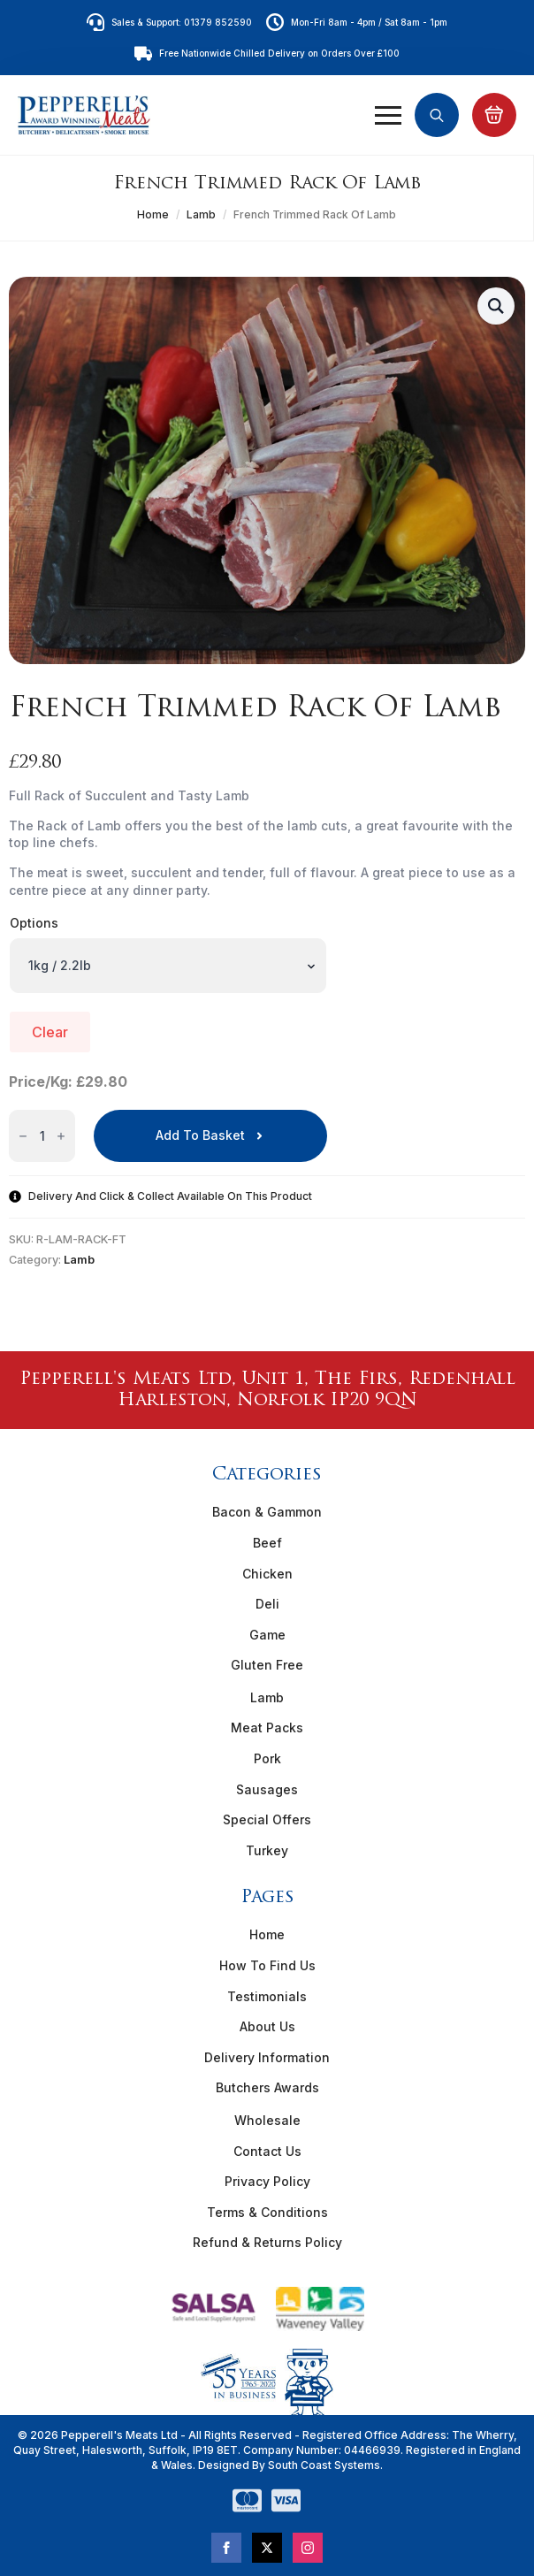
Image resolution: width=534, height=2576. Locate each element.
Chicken (267, 1573)
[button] (496, 306)
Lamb (201, 214)
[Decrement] (23, 1136)
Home (153, 214)
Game (267, 1634)
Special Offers (267, 1819)
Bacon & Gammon (267, 1511)
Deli (267, 1603)
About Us (267, 2026)
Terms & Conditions (267, 2212)
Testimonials (267, 1996)
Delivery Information (267, 2057)
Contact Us (267, 2151)
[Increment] (61, 1136)
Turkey (267, 1850)
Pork (267, 1758)
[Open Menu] (388, 115)
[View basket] (494, 115)
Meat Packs (267, 1727)
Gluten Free (267, 1664)
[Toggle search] (437, 115)
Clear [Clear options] (50, 1032)
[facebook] (226, 2548)
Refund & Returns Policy (267, 2242)
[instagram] (308, 2548)
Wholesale (267, 2120)
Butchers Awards (267, 2087)
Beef (267, 1542)
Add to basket (200, 1135)
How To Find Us (267, 1965)
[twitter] (267, 2548)
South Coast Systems (322, 2465)
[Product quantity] (42, 1136)
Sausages (267, 1789)
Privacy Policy (267, 2181)
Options (34, 923)
